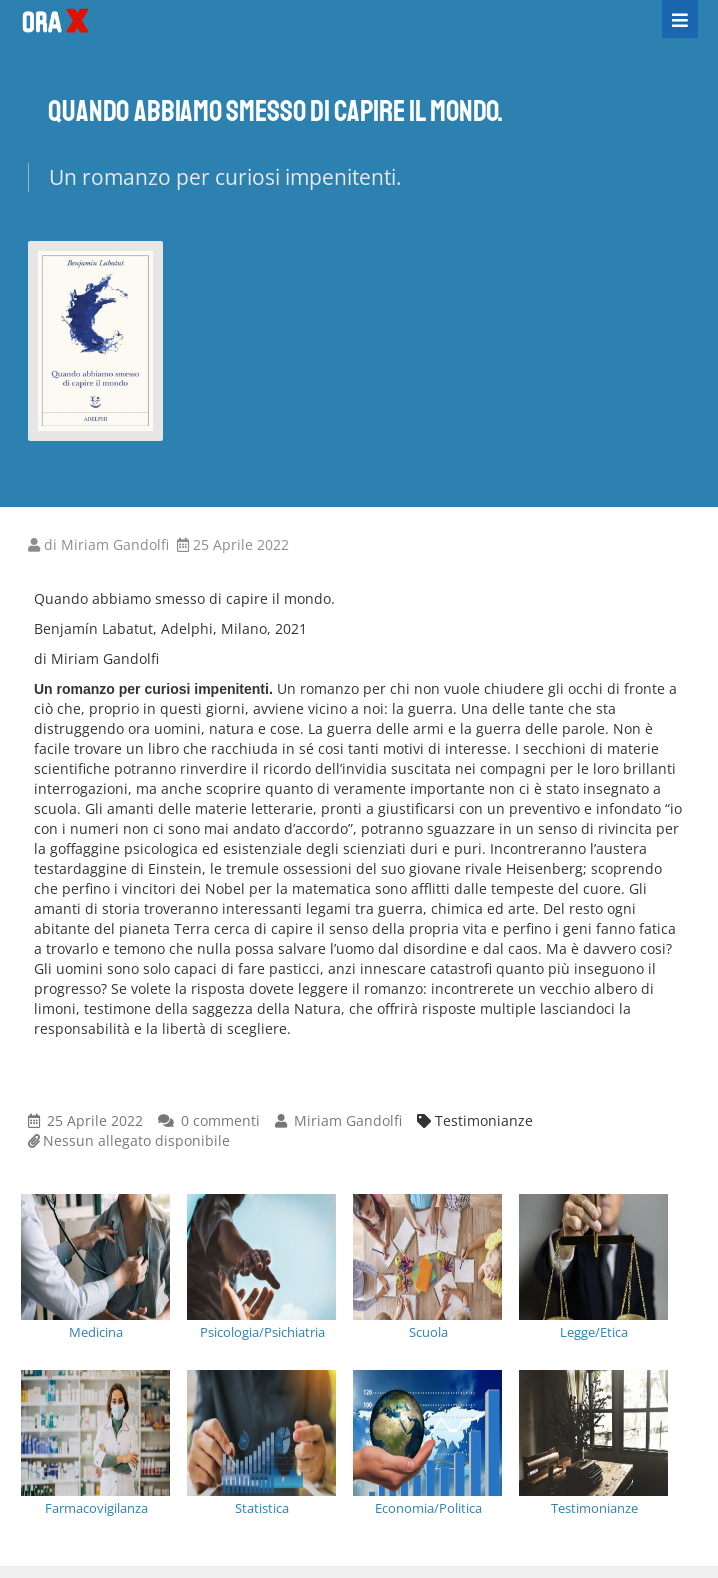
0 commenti (220, 1120)
